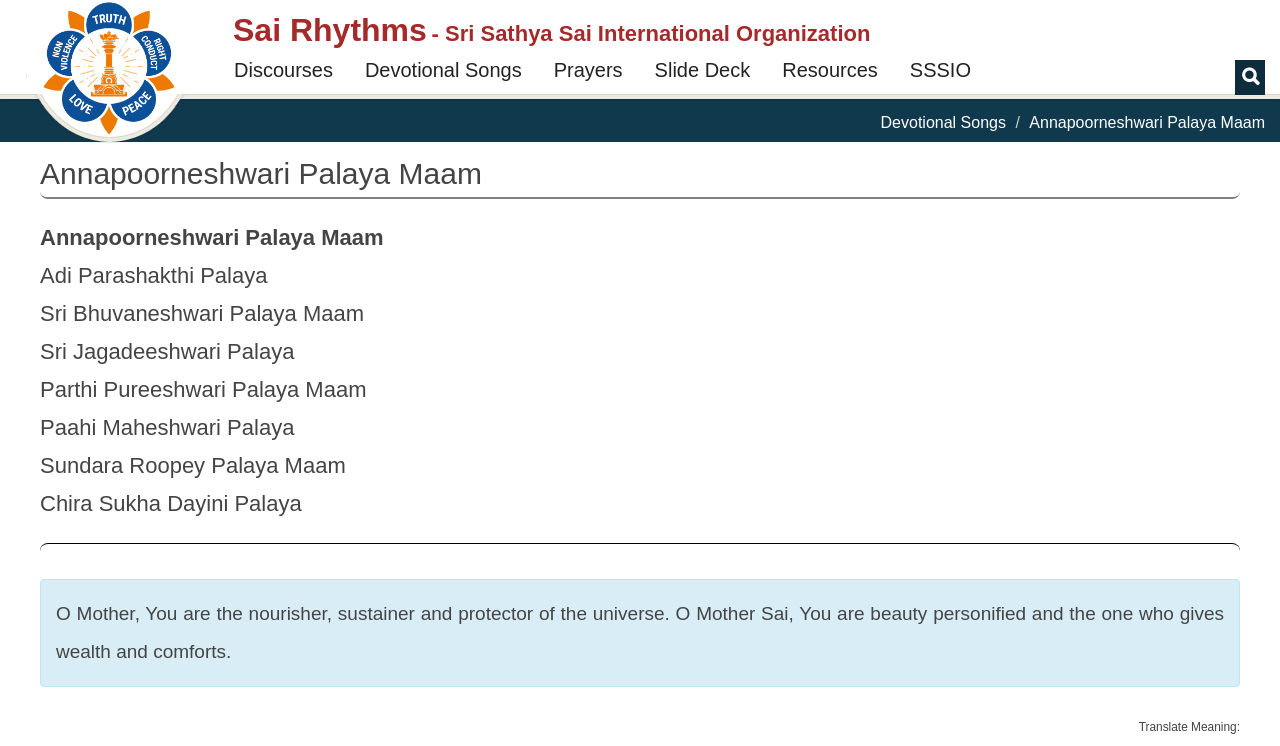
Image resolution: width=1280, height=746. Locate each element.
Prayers (588, 70)
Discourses (283, 70)
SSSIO (940, 70)
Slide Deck (703, 70)
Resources (830, 70)
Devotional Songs (443, 70)
